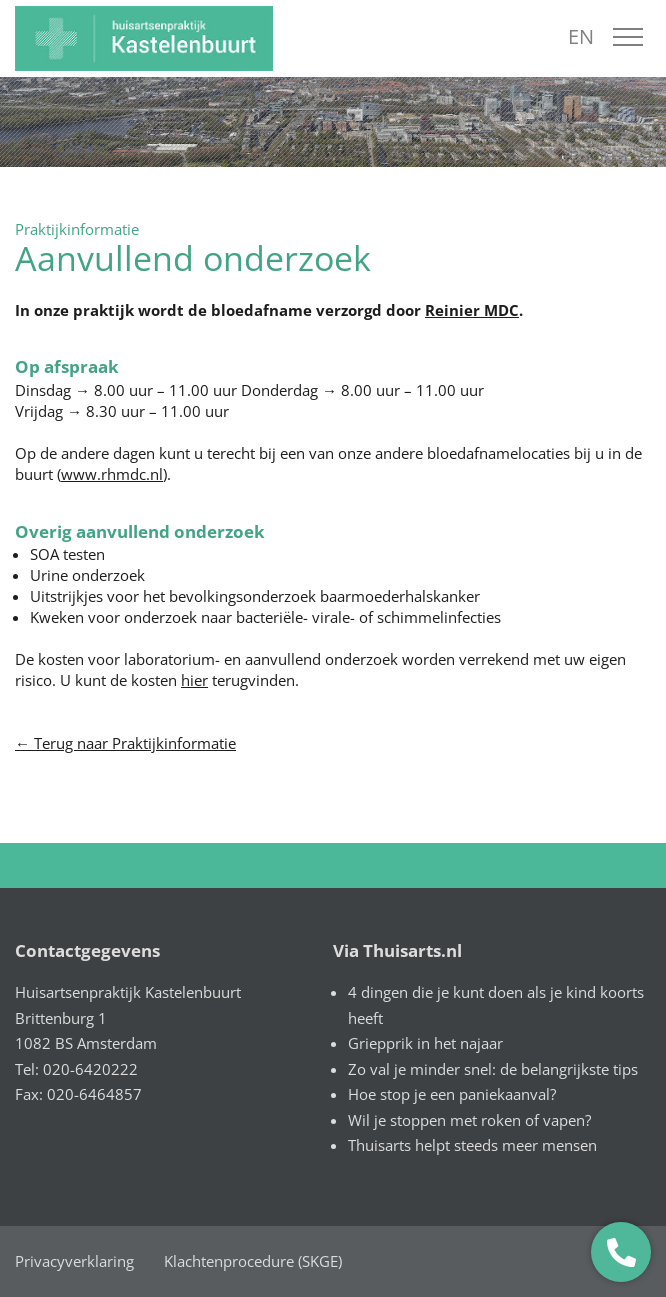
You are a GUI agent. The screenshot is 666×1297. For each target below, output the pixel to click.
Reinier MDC (472, 310)
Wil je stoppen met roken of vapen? (469, 1120)
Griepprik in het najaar (425, 1043)
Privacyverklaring (74, 1261)
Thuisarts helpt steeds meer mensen (472, 1145)
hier (194, 680)
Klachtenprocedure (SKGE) (253, 1261)
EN (581, 36)
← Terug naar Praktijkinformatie (125, 743)
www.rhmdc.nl (112, 474)
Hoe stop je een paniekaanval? (452, 1094)
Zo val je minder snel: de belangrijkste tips (493, 1069)
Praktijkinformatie (77, 229)
